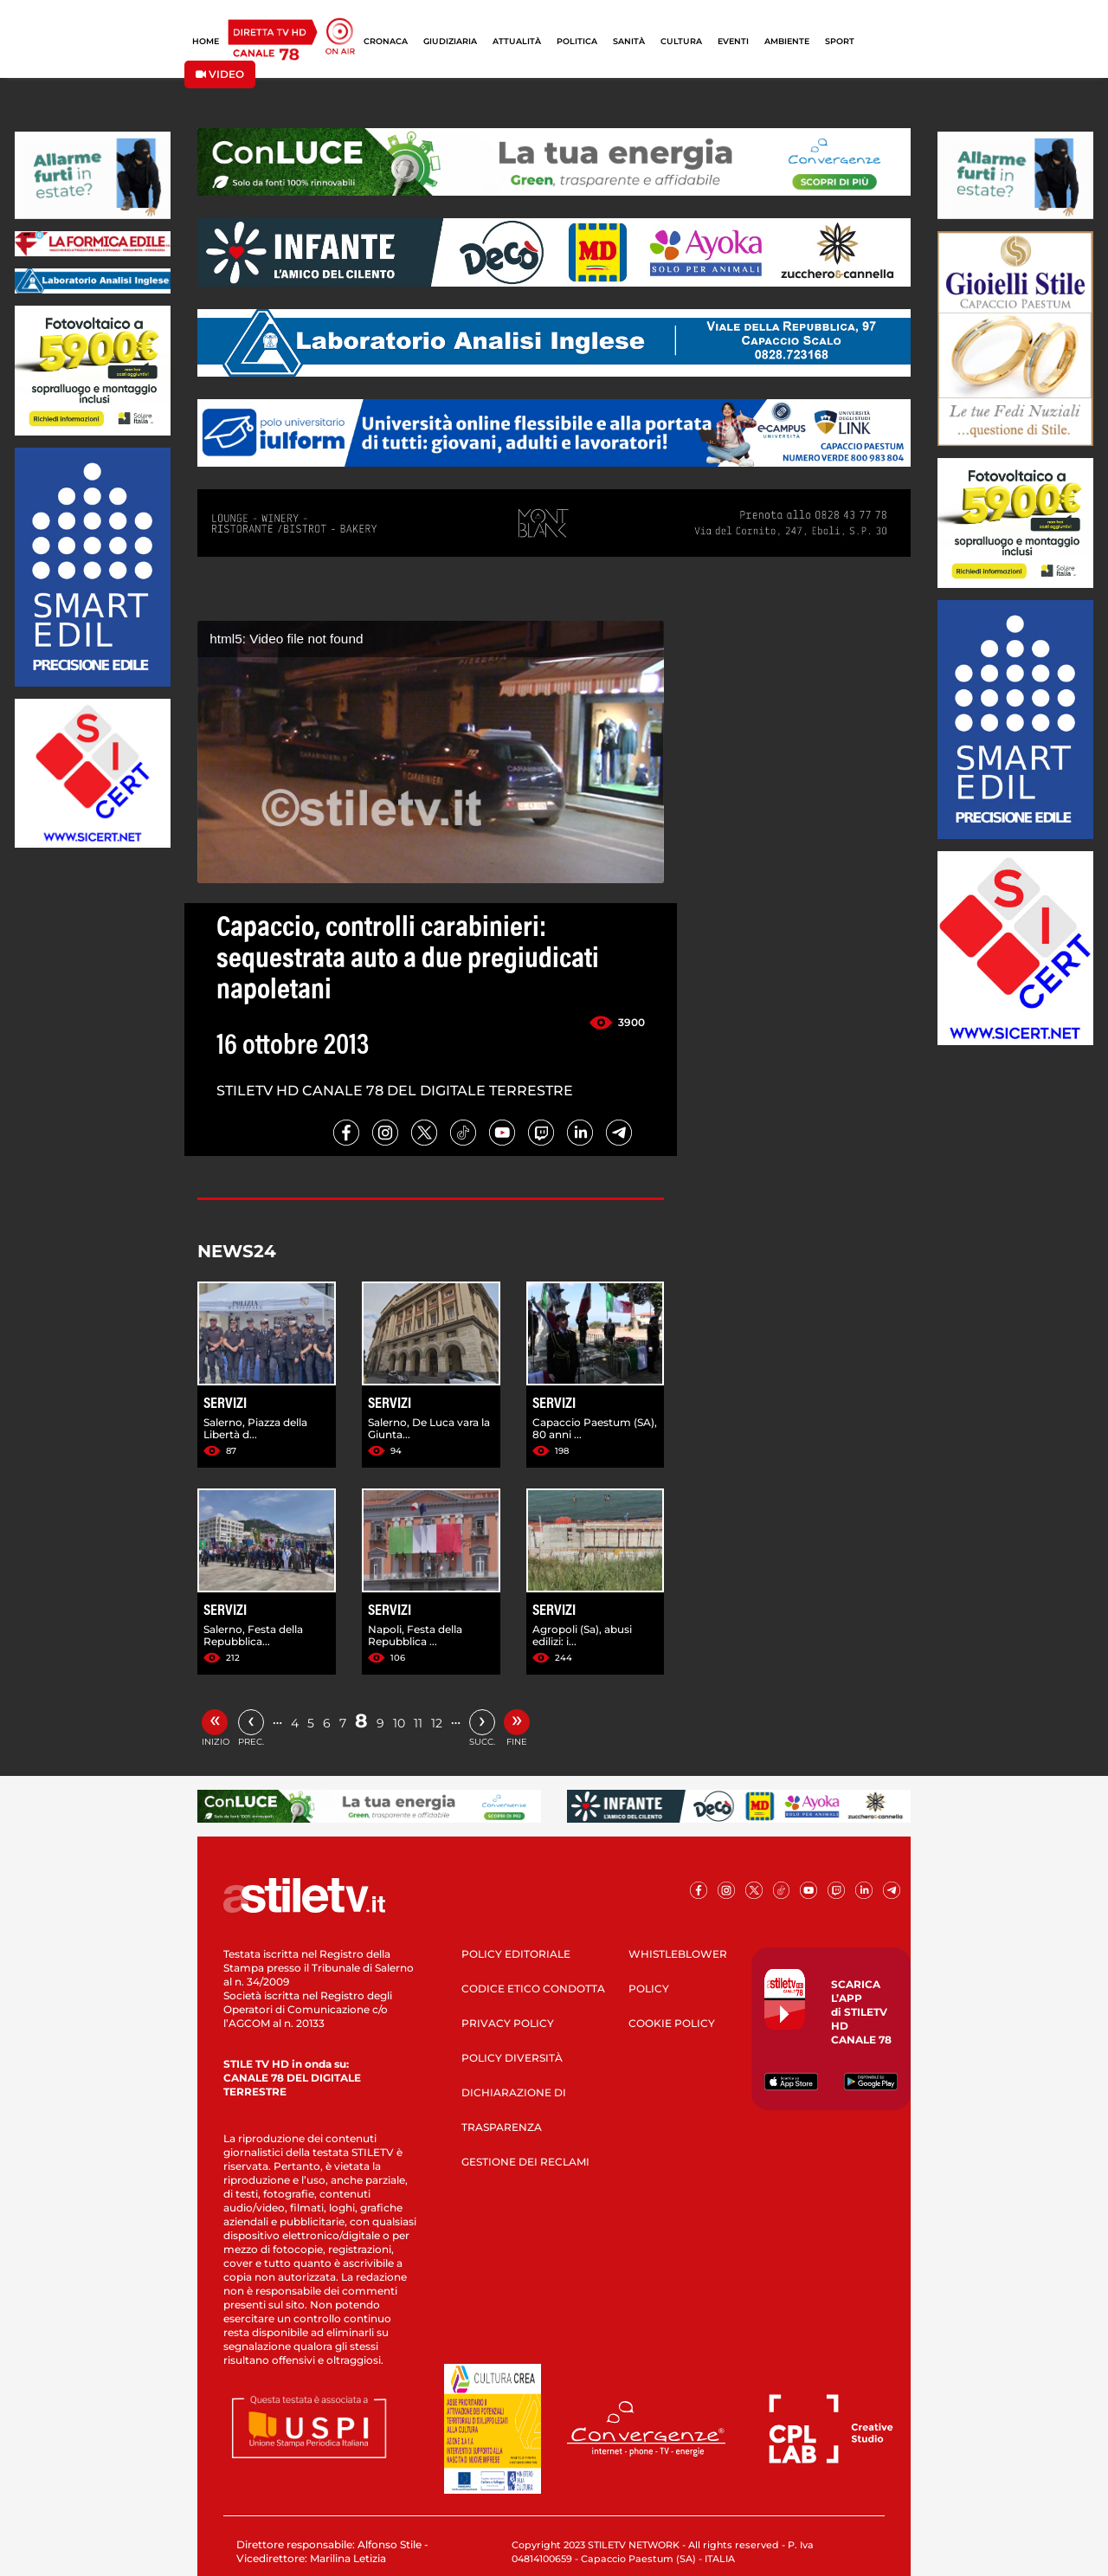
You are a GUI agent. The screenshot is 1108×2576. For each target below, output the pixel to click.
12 (436, 1723)
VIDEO (220, 74)
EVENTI (733, 41)
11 (418, 1723)
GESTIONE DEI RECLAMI (525, 2161)
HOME (205, 41)
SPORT (839, 41)
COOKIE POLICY (671, 2023)
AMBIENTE (786, 41)
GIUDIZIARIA (450, 41)
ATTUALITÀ (517, 41)
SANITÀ (629, 41)
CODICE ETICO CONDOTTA (533, 1988)
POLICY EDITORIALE (515, 1953)
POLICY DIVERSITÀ (512, 2057)
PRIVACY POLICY (507, 2023)
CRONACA (386, 41)
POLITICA (577, 41)
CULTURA (681, 41)
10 (399, 1723)
